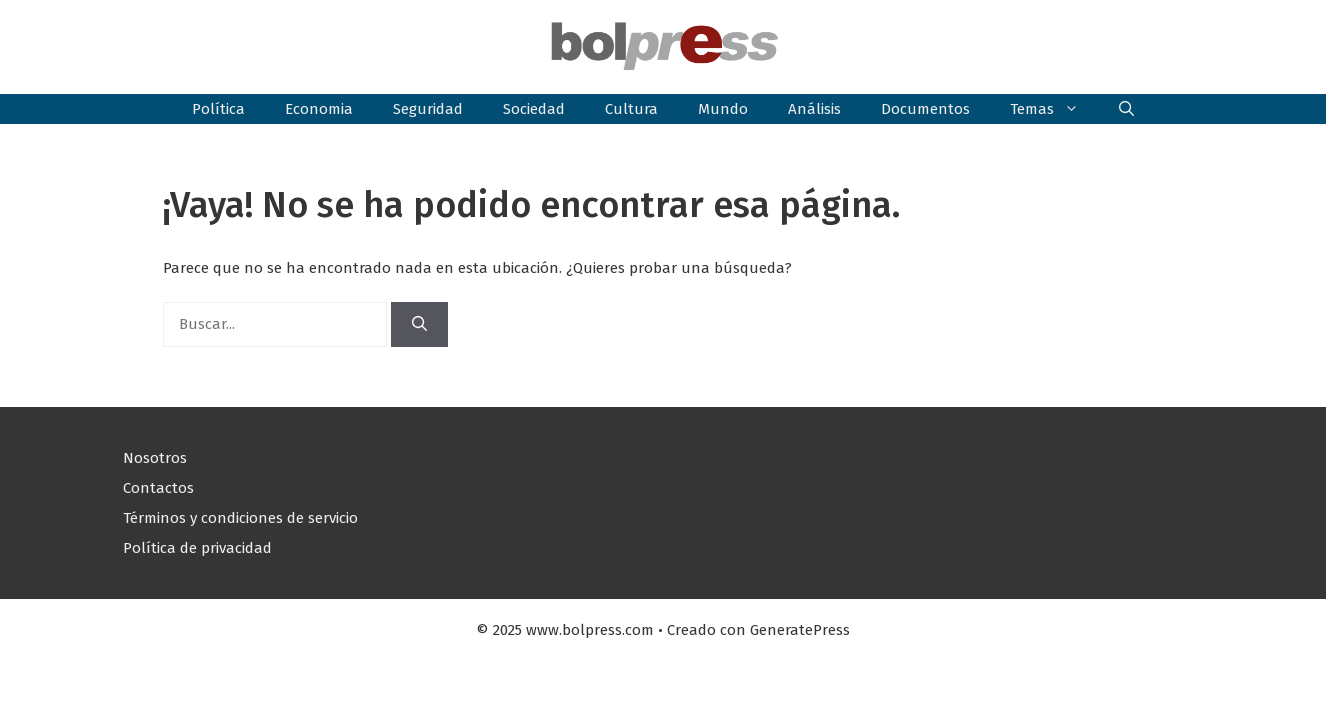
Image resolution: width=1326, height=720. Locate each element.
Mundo (723, 109)
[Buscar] (419, 324)
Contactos (158, 488)
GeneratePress (800, 630)
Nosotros (155, 458)
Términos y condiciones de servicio (240, 518)
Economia (319, 109)
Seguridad (428, 109)
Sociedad (534, 109)
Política (218, 109)
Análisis (814, 109)
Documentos (925, 109)
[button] (1126, 109)
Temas (1054, 109)
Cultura (631, 109)
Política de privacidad (197, 548)
